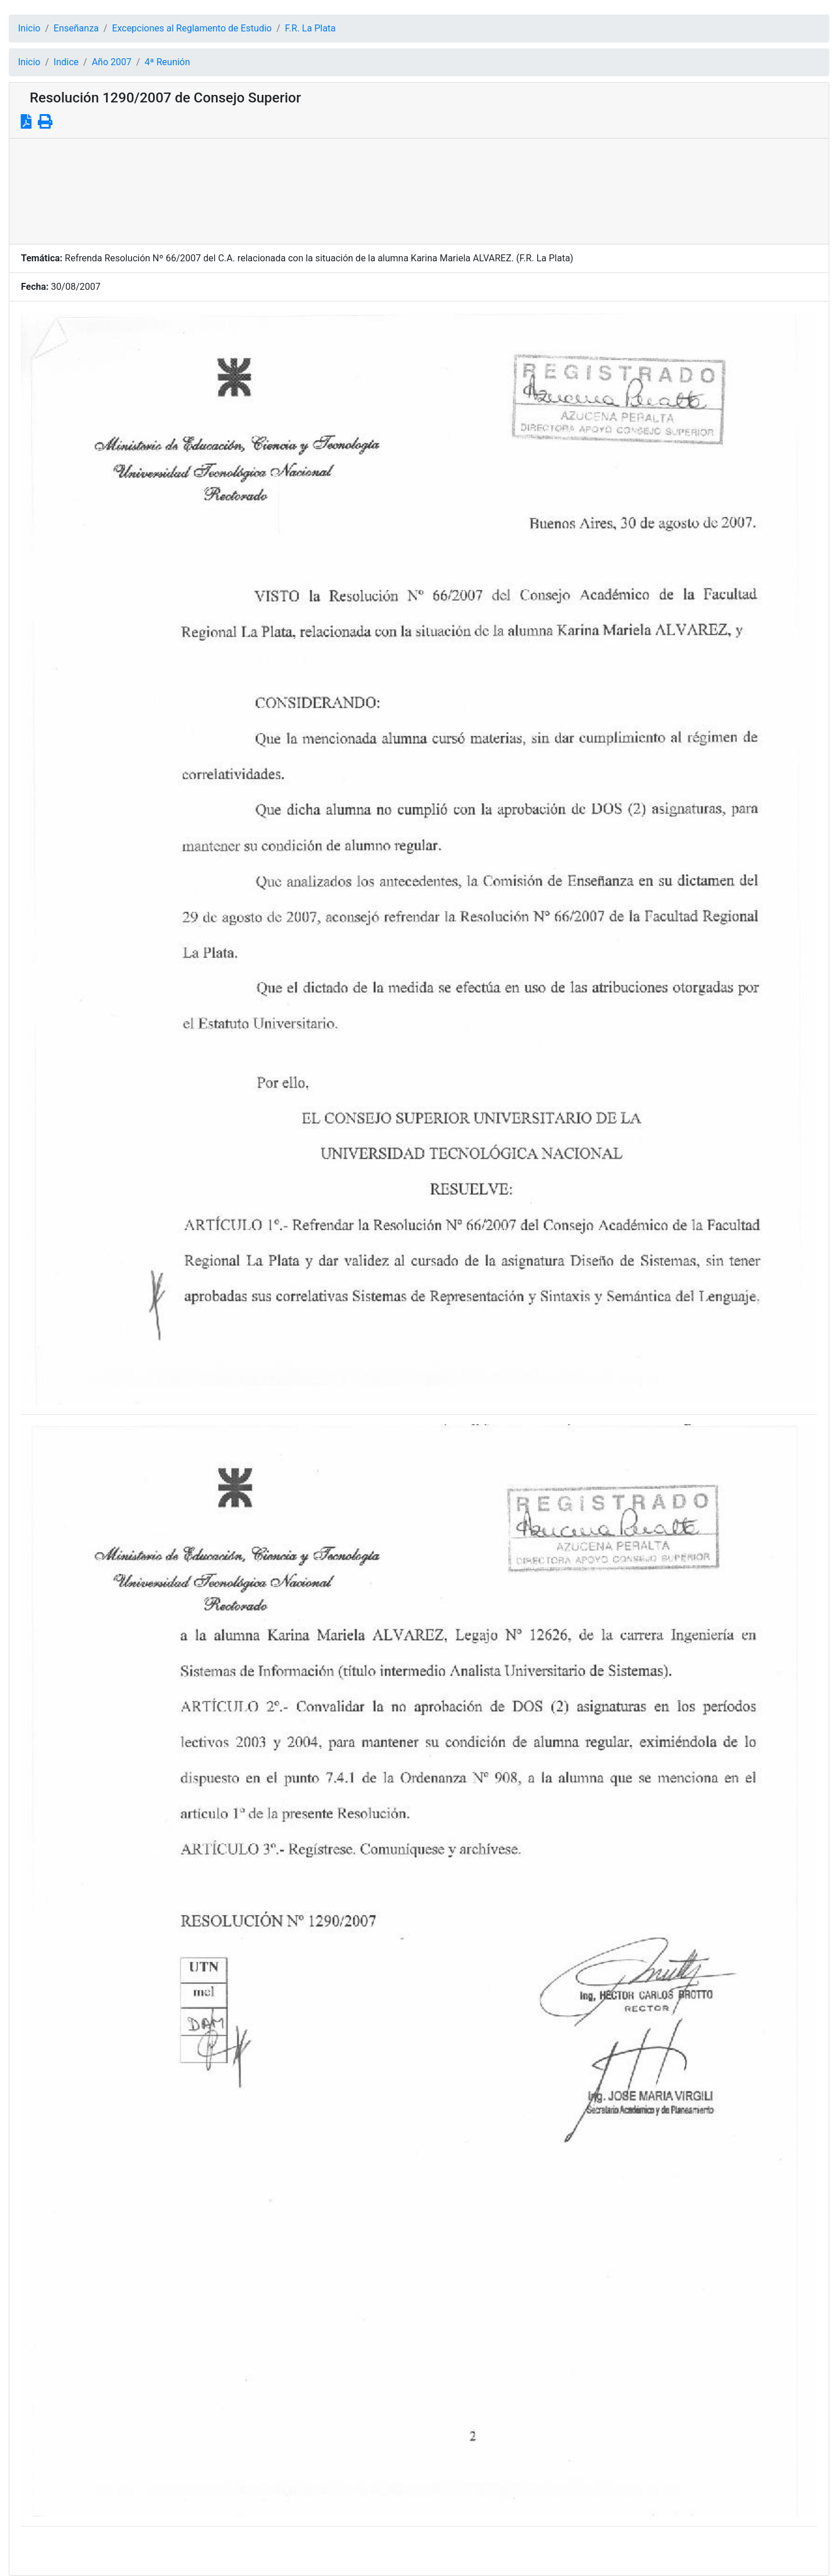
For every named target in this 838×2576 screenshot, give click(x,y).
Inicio (29, 28)
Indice (66, 62)
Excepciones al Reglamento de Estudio (192, 28)
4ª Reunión (167, 62)
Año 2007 (112, 62)
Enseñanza (76, 28)
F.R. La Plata (310, 28)
